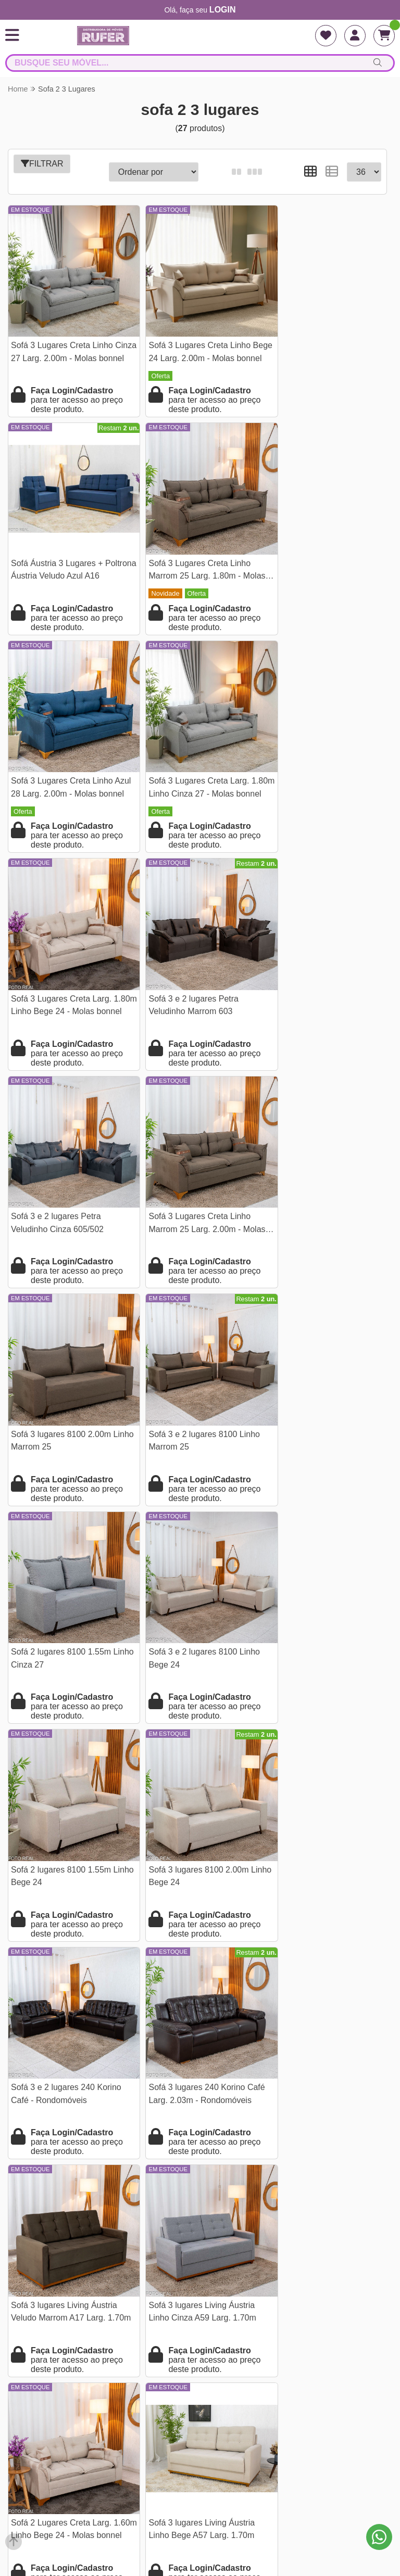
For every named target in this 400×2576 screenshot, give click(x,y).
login (222, 9)
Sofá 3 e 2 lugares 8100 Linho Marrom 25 (323, 966)
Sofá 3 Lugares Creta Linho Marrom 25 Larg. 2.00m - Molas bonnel (62, 968)
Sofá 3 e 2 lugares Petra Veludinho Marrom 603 (184, 758)
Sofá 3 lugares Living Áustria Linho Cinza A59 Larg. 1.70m (192, 1590)
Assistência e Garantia (200, 2352)
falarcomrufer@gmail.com (200, 2467)
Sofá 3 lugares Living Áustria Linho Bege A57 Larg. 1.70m (64, 1799)
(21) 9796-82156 (200, 2432)
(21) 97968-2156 (200, 2449)
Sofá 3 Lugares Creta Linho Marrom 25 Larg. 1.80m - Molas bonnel (62, 552)
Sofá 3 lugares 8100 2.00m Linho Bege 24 (61, 1382)
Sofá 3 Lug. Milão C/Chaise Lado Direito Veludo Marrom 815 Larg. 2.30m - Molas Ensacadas (191, 2008)
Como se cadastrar (200, 2369)
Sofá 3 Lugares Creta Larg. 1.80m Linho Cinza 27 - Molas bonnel (322, 552)
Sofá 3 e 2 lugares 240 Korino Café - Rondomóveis (194, 1382)
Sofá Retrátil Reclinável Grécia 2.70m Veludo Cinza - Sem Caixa (196, 1800)
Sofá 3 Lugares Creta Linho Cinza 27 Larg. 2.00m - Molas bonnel (65, 343)
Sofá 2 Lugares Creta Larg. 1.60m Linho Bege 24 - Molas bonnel (321, 1592)
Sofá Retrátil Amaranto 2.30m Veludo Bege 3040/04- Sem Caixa (322, 2008)
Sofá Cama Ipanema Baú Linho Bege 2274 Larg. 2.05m (325, 1799)
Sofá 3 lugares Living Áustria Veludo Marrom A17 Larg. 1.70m (64, 1592)
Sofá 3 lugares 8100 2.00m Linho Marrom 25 (189, 966)
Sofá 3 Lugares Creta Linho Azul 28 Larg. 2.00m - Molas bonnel (191, 552)
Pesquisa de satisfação (200, 2335)
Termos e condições (200, 2266)
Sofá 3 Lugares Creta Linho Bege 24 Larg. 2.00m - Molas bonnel (192, 343)
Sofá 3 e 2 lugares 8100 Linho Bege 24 (195, 1174)
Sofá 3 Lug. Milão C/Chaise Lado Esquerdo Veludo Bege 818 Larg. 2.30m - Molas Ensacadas (64, 2008)
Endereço (200, 2301)
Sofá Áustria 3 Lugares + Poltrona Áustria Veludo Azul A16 (319, 343)
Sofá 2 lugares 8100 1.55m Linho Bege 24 (317, 1174)
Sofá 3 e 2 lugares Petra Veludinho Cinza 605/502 (313, 758)
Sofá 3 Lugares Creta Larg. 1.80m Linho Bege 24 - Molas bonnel (65, 760)
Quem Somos (200, 2249)
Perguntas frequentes (200, 2283)
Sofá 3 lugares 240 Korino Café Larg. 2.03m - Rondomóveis (325, 1382)
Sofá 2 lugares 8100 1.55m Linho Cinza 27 (61, 1174)
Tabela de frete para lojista (200, 2318)
